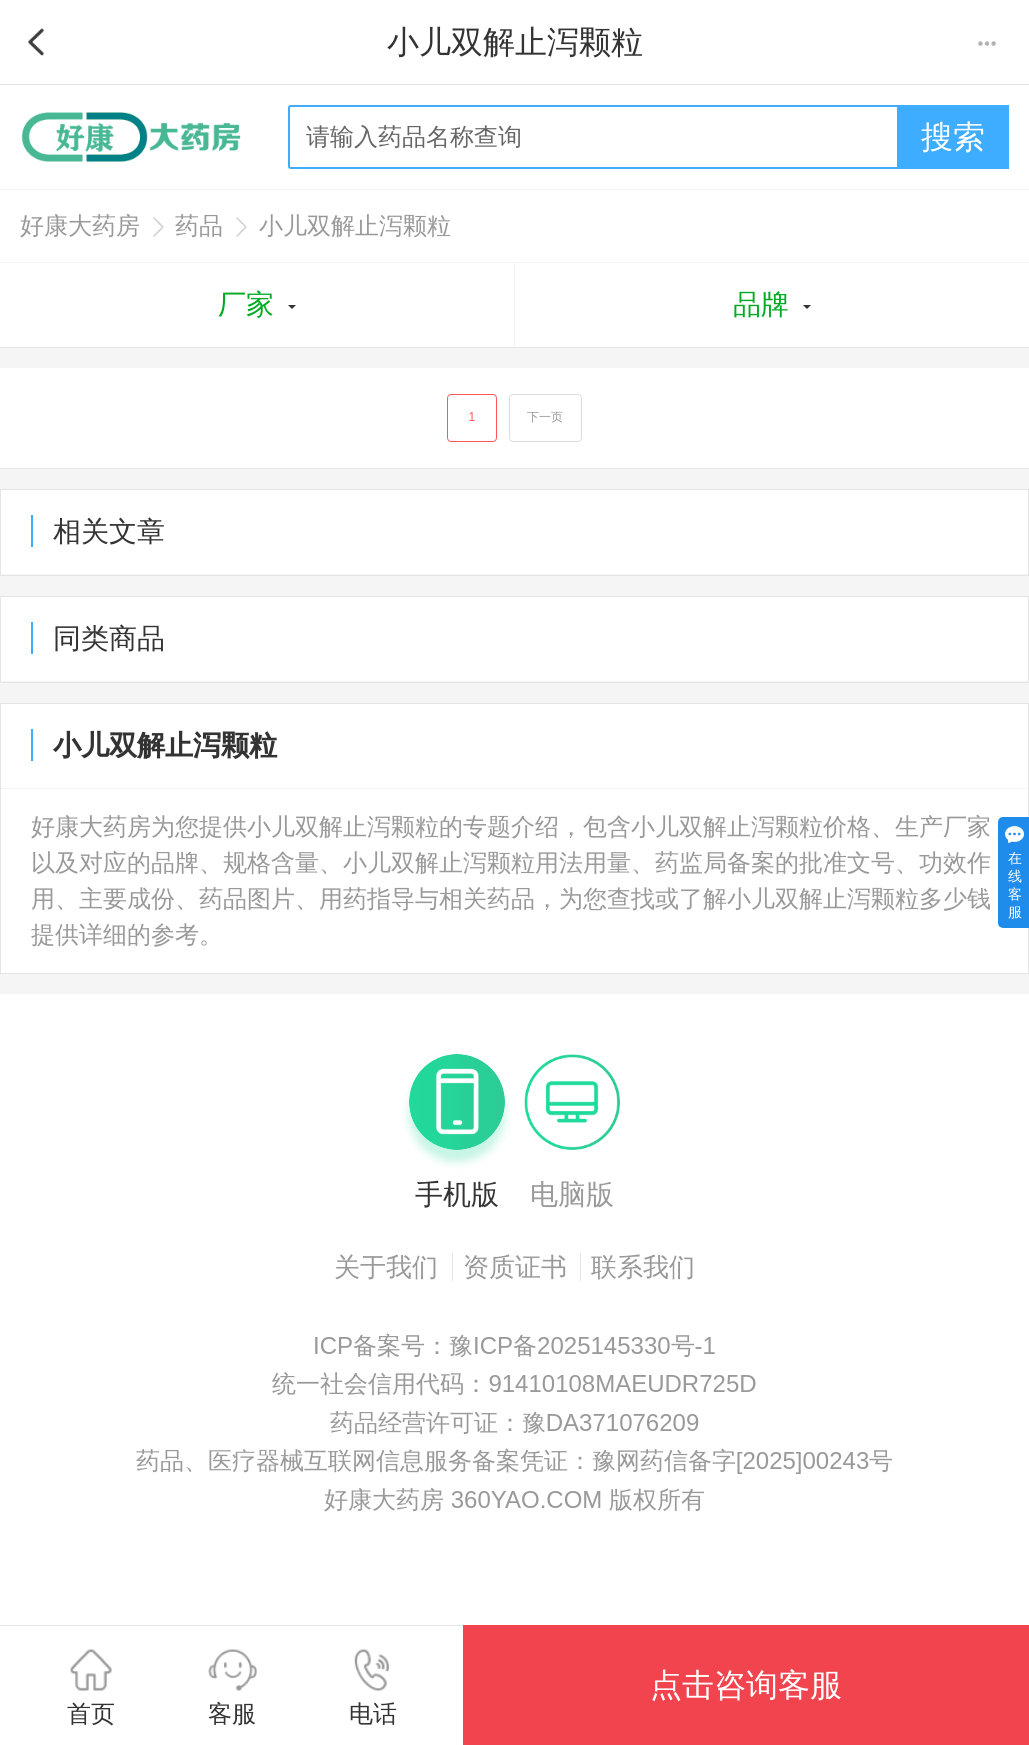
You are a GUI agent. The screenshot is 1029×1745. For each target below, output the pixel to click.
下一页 (548, 421)
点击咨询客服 (746, 1685)
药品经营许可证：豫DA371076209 (514, 1428)
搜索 (953, 137)
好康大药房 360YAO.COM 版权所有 (514, 1505)
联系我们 (643, 1273)
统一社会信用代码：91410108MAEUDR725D (514, 1389)
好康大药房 (80, 225)
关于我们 (386, 1273)
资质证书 (515, 1273)
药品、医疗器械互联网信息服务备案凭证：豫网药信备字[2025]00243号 (514, 1466)
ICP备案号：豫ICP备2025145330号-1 (514, 1351)
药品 (199, 225)
